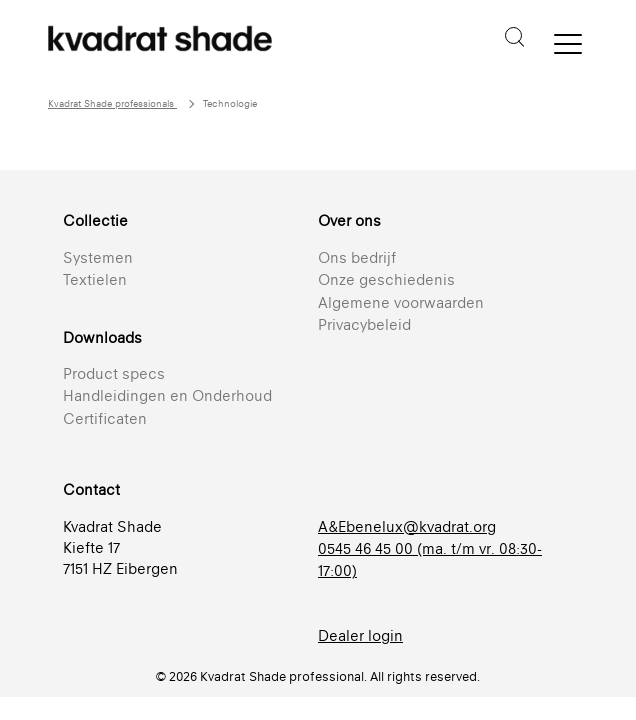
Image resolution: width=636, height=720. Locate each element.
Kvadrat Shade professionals (112, 103)
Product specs (114, 373)
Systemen (98, 257)
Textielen (95, 279)
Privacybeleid (364, 324)
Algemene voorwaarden (401, 302)
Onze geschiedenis (386, 279)
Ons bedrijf (357, 257)
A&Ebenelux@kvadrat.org (407, 526)
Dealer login (360, 635)
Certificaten (105, 418)
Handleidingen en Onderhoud (167, 395)
